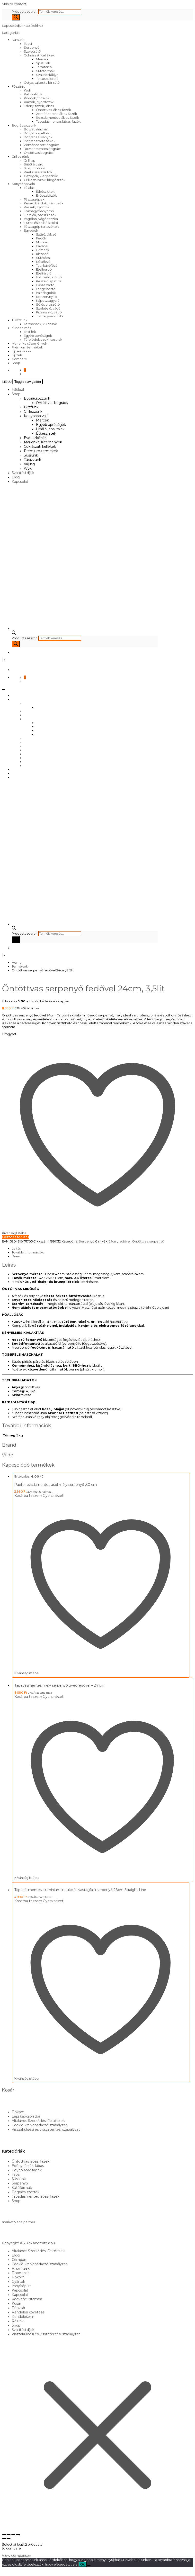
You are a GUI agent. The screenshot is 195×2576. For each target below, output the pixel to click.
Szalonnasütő (34, 168)
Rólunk (18, 2328)
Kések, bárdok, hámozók (43, 203)
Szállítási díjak (23, 473)
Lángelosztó (45, 289)
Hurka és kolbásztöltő (41, 223)
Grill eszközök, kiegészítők (44, 180)
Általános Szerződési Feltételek (38, 2128)
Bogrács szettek (37, 133)
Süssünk (18, 40)
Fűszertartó (45, 285)
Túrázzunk (19, 320)
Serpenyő (31, 47)
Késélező (43, 262)
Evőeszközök (46, 195)
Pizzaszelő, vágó (49, 312)
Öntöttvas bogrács (38, 153)
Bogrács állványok (38, 137)
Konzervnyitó (46, 297)
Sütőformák (45, 71)
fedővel (125, 1241)
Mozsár (41, 242)
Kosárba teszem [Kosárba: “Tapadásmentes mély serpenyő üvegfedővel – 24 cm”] (28, 1700)
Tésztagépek (34, 199)
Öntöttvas (140, 1241)
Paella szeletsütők (38, 172)
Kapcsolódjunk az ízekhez (22, 25)
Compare (19, 359)
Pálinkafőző (33, 94)
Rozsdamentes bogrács (42, 149)
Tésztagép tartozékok (41, 226)
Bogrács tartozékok (39, 141)
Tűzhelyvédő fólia (49, 316)
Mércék (42, 59)
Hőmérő (42, 250)
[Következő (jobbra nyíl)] (8, 2545)
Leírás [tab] (16, 1248)
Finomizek (20, 2275)
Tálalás (29, 188)
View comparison (16, 2562)
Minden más (21, 328)
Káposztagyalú (47, 300)
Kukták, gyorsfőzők (39, 102)
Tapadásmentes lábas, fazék (58, 121)
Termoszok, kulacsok (40, 324)
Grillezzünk (20, 156)
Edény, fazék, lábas (39, 106)
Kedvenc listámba (27, 2306)
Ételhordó (44, 269)
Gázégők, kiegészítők (41, 176)
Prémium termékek (27, 347)
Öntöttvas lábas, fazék (53, 110)
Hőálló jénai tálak (50, 429)
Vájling (29, 464)
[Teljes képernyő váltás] (8, 2541)
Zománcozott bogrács (41, 145)
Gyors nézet (53, 1495)
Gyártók (18, 2288)
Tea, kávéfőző (46, 265)
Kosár (16, 2310)
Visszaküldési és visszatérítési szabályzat (46, 2137)
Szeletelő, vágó (48, 308)
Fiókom (18, 2119)
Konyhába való (23, 184)
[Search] (16, 17)
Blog (16, 477)
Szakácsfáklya (47, 75)
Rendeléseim (23, 2323)
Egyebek (31, 230)
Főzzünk (18, 86)
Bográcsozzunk (24, 125)
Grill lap (29, 160)
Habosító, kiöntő (49, 277)
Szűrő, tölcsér (47, 234)
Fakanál (42, 246)
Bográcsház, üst (36, 129)
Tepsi (28, 44)
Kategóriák (11, 33)
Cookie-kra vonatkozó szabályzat (39, 2132)
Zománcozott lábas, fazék (56, 114)
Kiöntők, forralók (37, 98)
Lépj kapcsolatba (26, 2123)
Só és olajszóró (48, 304)
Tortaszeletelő (47, 79)
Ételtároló (44, 273)
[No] (88, 2572)
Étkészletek (45, 191)
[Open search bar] (14, 634)
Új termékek (22, 351)
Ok (82, 2571)
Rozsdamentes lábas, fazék (57, 117)
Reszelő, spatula (48, 281)
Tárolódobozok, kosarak (43, 339)
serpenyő (156, 1241)
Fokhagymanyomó (39, 211)
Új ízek (17, 355)
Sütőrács (43, 258)
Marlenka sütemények (29, 343)
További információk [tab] (28, 1252)
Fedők (41, 238)
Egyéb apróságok (38, 336)
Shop (16, 363)
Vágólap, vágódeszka (41, 219)
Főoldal (18, 389)
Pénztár (18, 2315)
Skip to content (14, 4)
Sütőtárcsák (33, 164)
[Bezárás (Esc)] (18, 2541)
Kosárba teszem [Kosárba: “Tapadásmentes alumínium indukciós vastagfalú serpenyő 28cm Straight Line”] (28, 1904)
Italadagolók (46, 293)
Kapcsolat (20, 481)
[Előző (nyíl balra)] (4, 2545)
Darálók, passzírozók (40, 215)
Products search (25, 11)
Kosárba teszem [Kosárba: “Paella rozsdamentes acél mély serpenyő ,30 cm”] (28, 1495)
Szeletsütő (32, 51)
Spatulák (43, 63)
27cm (113, 1241)
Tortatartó (44, 67)
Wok (27, 90)
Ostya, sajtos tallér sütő (42, 82)
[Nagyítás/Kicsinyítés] (4, 2541)
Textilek (30, 332)
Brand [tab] (16, 1256)
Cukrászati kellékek (39, 55)
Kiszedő (42, 254)
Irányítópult (21, 2293)
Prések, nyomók (37, 207)
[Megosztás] (13, 2541)
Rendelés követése (28, 2319)
